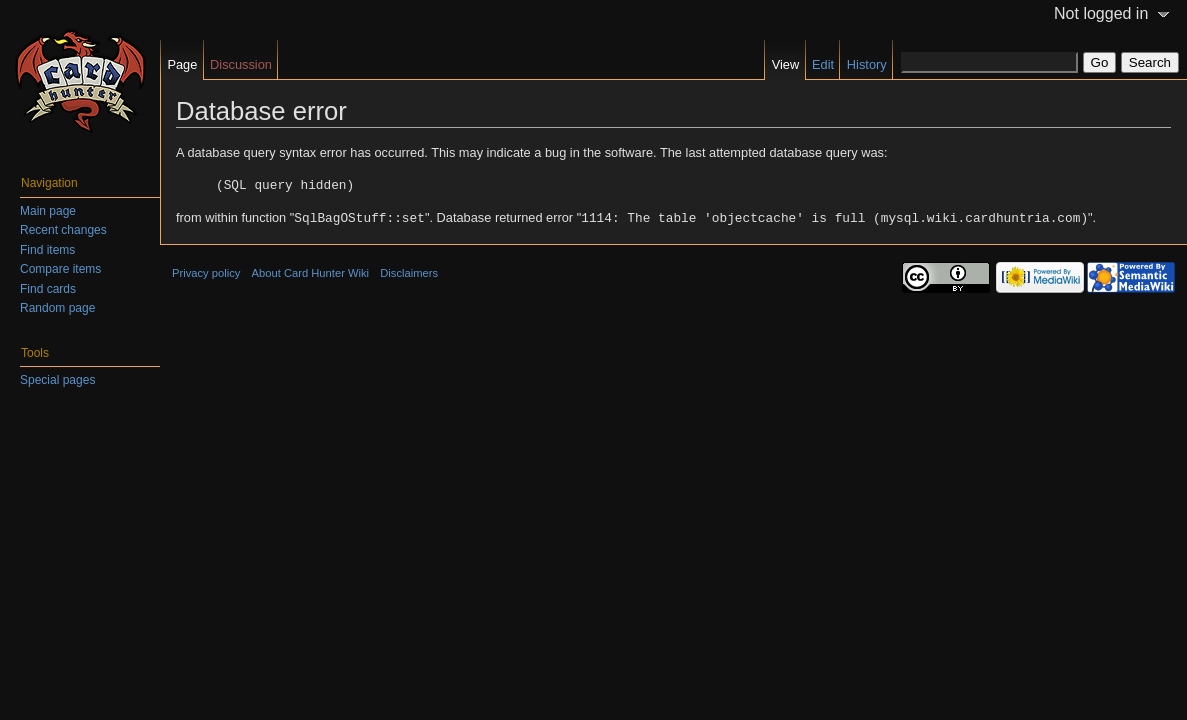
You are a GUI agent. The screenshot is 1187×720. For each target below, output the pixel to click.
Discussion (241, 64)
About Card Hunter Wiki (311, 271)
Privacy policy (206, 271)
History (867, 64)
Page (182, 64)
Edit (823, 64)
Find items (47, 250)
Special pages (57, 380)
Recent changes (63, 230)
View (786, 64)
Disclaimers (409, 271)
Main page (48, 211)
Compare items (60, 269)
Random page (57, 308)
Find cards (48, 289)
